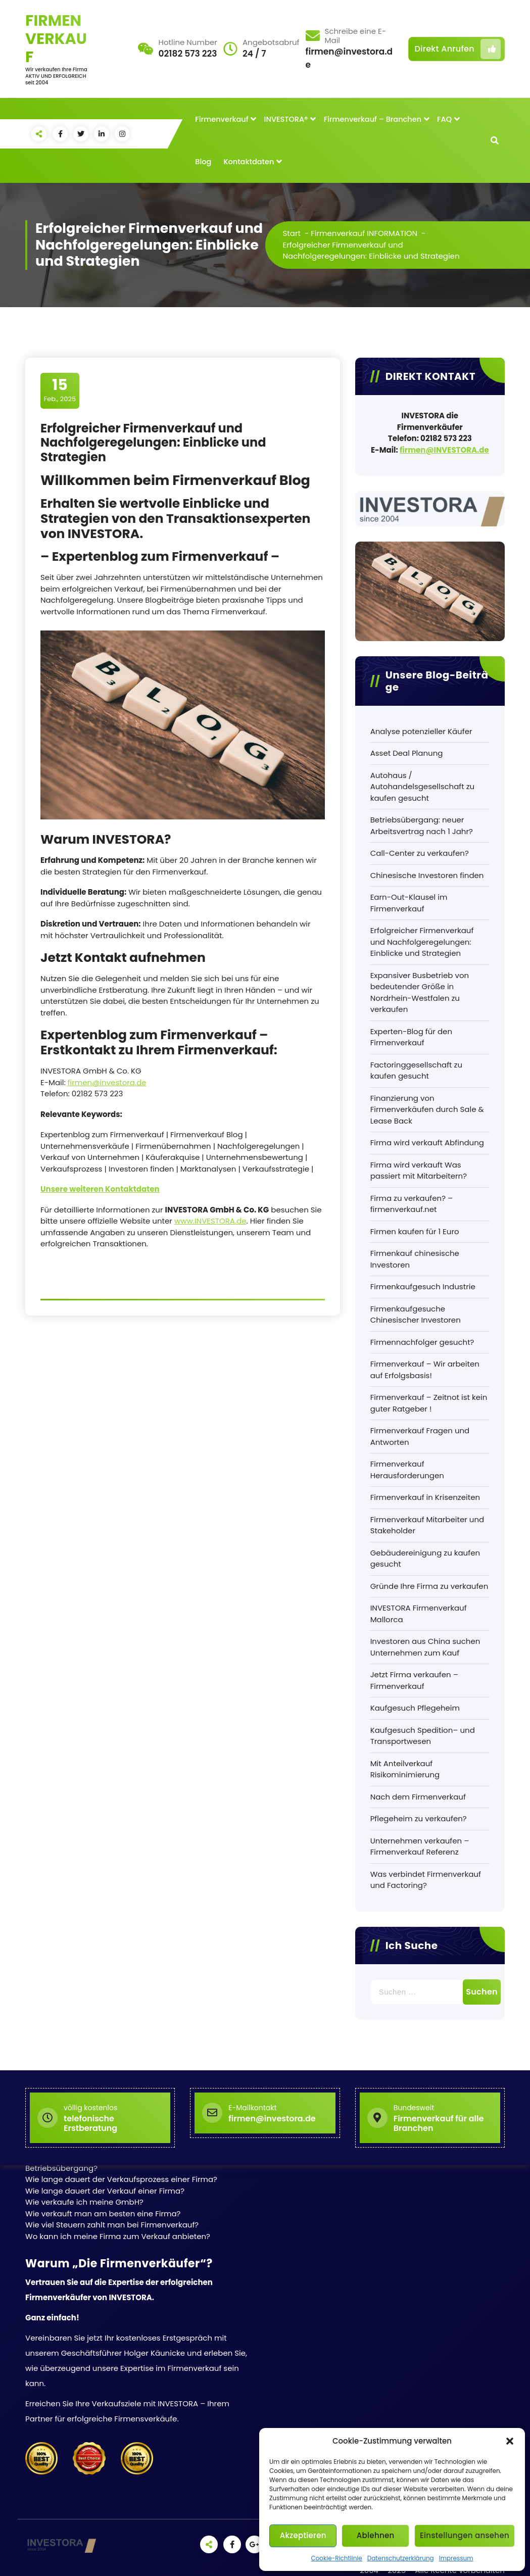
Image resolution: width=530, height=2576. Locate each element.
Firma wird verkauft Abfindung (427, 1142)
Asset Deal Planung (406, 753)
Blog (203, 162)
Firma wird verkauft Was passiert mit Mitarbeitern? (418, 1170)
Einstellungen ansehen (464, 2535)
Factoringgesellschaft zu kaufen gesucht (416, 1070)
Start (292, 233)
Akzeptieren (303, 2535)
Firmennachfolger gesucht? (422, 1342)
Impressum (456, 2558)
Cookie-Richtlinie (336, 2558)
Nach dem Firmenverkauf (418, 1796)
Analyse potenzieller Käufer (421, 731)
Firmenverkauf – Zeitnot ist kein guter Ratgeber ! (429, 1403)
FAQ (444, 119)
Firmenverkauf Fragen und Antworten (420, 1436)
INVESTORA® (286, 119)
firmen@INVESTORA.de (444, 450)
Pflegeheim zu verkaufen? (418, 1818)
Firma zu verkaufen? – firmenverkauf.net (411, 1204)
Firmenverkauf (221, 119)
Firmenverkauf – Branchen (372, 119)
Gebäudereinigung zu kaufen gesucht (425, 1558)
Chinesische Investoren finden (427, 875)
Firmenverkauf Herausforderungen (407, 1470)
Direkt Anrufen (458, 49)
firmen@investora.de (107, 1082)
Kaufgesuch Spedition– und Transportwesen (422, 1736)
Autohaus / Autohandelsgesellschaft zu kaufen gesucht (422, 786)
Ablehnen (376, 2535)
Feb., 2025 (60, 390)
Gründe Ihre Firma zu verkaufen (429, 1586)
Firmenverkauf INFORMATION (364, 233)
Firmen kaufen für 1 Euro (414, 1231)
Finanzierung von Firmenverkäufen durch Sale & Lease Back (427, 1109)
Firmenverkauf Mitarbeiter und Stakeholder (427, 1525)
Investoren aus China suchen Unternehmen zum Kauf (425, 1647)
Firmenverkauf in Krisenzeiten (425, 1497)
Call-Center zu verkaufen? (419, 853)
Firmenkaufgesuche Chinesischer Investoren (415, 1314)
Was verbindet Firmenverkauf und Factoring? (425, 1880)
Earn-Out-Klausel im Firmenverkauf (409, 903)
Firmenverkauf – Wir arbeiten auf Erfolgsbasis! (424, 1369)
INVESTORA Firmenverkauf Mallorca (418, 1613)
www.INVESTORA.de (210, 1221)
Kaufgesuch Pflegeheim (415, 1708)
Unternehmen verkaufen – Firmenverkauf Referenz (419, 1846)
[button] (510, 2441)
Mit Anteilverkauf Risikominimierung (405, 1769)
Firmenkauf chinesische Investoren (414, 1259)
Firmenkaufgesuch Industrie (422, 1286)
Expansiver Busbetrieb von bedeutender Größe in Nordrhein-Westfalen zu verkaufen (419, 992)
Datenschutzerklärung (400, 2558)
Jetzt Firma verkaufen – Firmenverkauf (414, 1680)
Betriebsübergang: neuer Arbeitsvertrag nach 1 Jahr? (421, 825)
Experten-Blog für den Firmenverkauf (411, 1037)
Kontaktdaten (248, 162)
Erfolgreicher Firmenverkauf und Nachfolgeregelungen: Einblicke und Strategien (422, 941)
